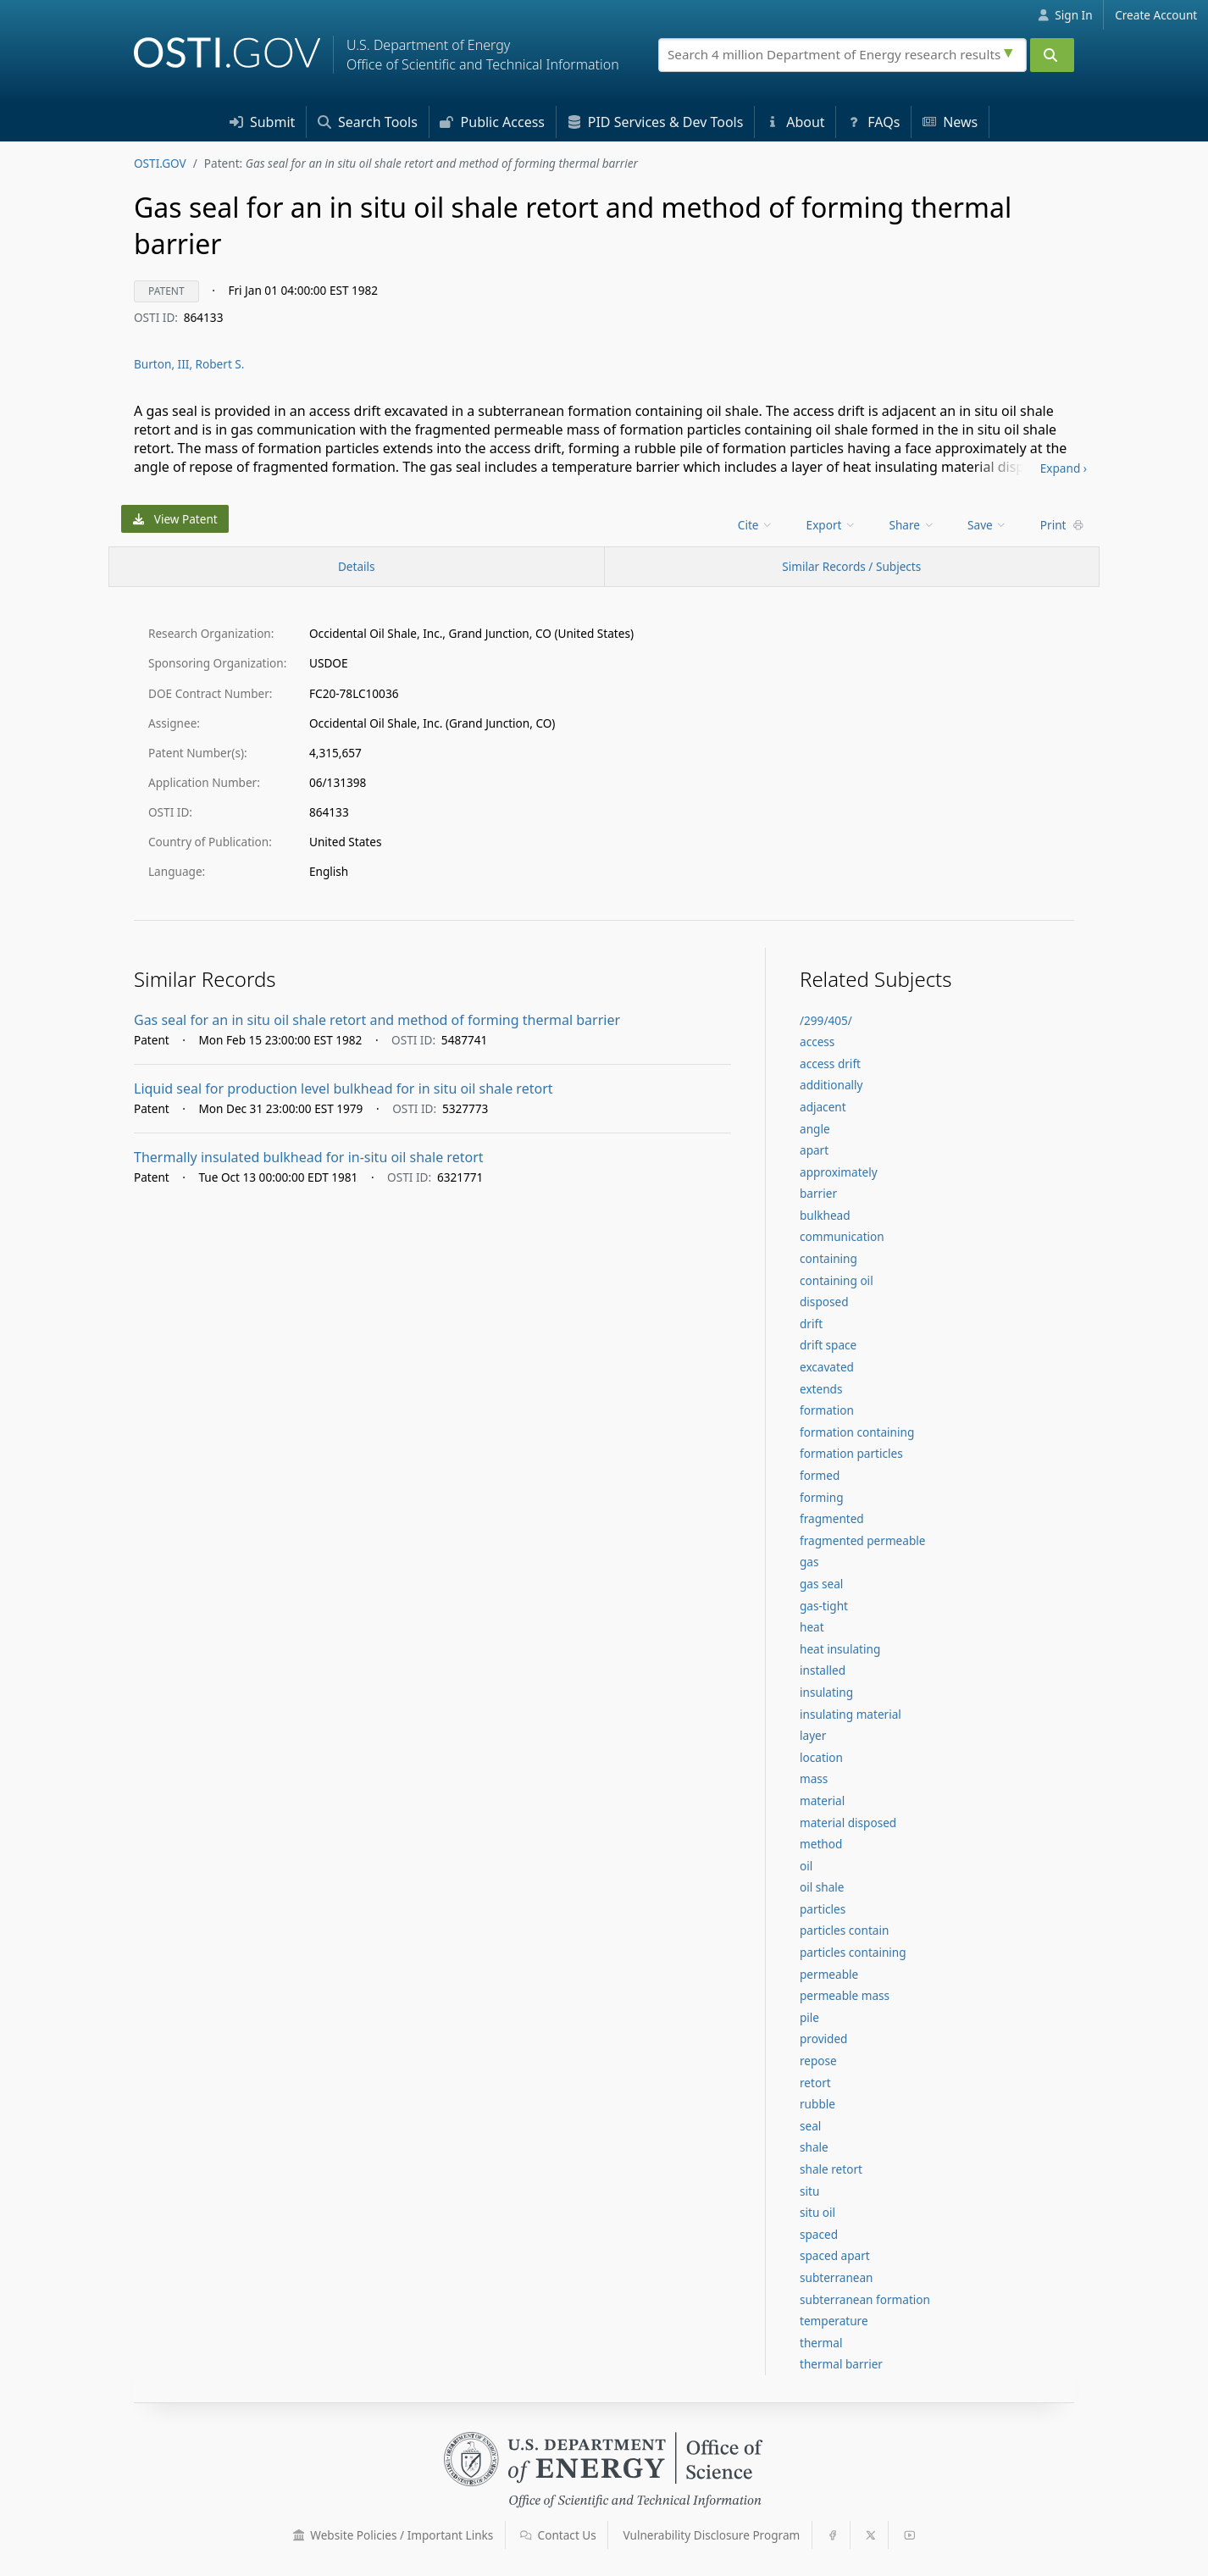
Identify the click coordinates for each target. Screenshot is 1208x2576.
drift (811, 1324)
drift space (828, 1345)
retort (815, 2083)
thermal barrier (841, 2364)
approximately (839, 1172)
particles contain (844, 1930)
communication (842, 1236)
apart (814, 1150)
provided (823, 2038)
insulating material (850, 1714)
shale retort (831, 2169)
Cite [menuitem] (755, 525)
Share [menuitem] (912, 525)
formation (827, 1410)
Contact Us (558, 2535)
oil (806, 1866)
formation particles (851, 1453)
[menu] (757, 525)
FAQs (873, 122)
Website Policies (393, 2535)
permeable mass (844, 1995)
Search (368, 122)
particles (822, 1909)
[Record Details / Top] (356, 566)
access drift (830, 1063)
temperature (834, 2321)
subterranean (836, 2277)
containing (828, 1258)
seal (810, 2126)
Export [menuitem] (831, 525)
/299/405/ (826, 1020)
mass (814, 1778)
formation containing (857, 1432)
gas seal (821, 1584)
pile (809, 2017)
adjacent (823, 1107)
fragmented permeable (862, 1540)
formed (820, 1475)
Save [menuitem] (987, 525)
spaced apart (835, 2255)
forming (822, 1497)
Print (1062, 525)
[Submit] (1052, 55)
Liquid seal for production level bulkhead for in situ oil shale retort (343, 1088)
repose (818, 2060)
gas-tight (824, 1606)
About (795, 122)
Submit (263, 122)
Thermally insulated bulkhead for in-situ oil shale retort (309, 1157)
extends (821, 1389)
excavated (827, 1367)
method (821, 1844)
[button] (299, 2535)
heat (812, 1627)
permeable (829, 1974)
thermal (821, 2343)
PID (656, 122)
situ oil (817, 2212)
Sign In (1065, 15)
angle (815, 1129)
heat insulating (840, 1649)
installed (822, 1670)
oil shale (822, 1887)
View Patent (175, 519)
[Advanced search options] (1011, 51)
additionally (831, 1085)
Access (492, 122)
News (950, 122)
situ (809, 2191)
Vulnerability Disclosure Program (712, 2535)
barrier (818, 1193)
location (821, 1757)
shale (814, 2147)
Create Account (1156, 15)
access (817, 1041)
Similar (851, 566)
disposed (824, 1302)
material (822, 1800)
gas (809, 1562)
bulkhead (825, 1215)
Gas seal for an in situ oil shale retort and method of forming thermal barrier (377, 1020)
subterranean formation (865, 2299)
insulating (826, 1692)
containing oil (836, 1280)
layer (813, 1735)
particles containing (853, 1952)
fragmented (832, 1518)
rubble (817, 2104)
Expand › (1063, 468)
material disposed (848, 1822)
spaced (819, 2234)
